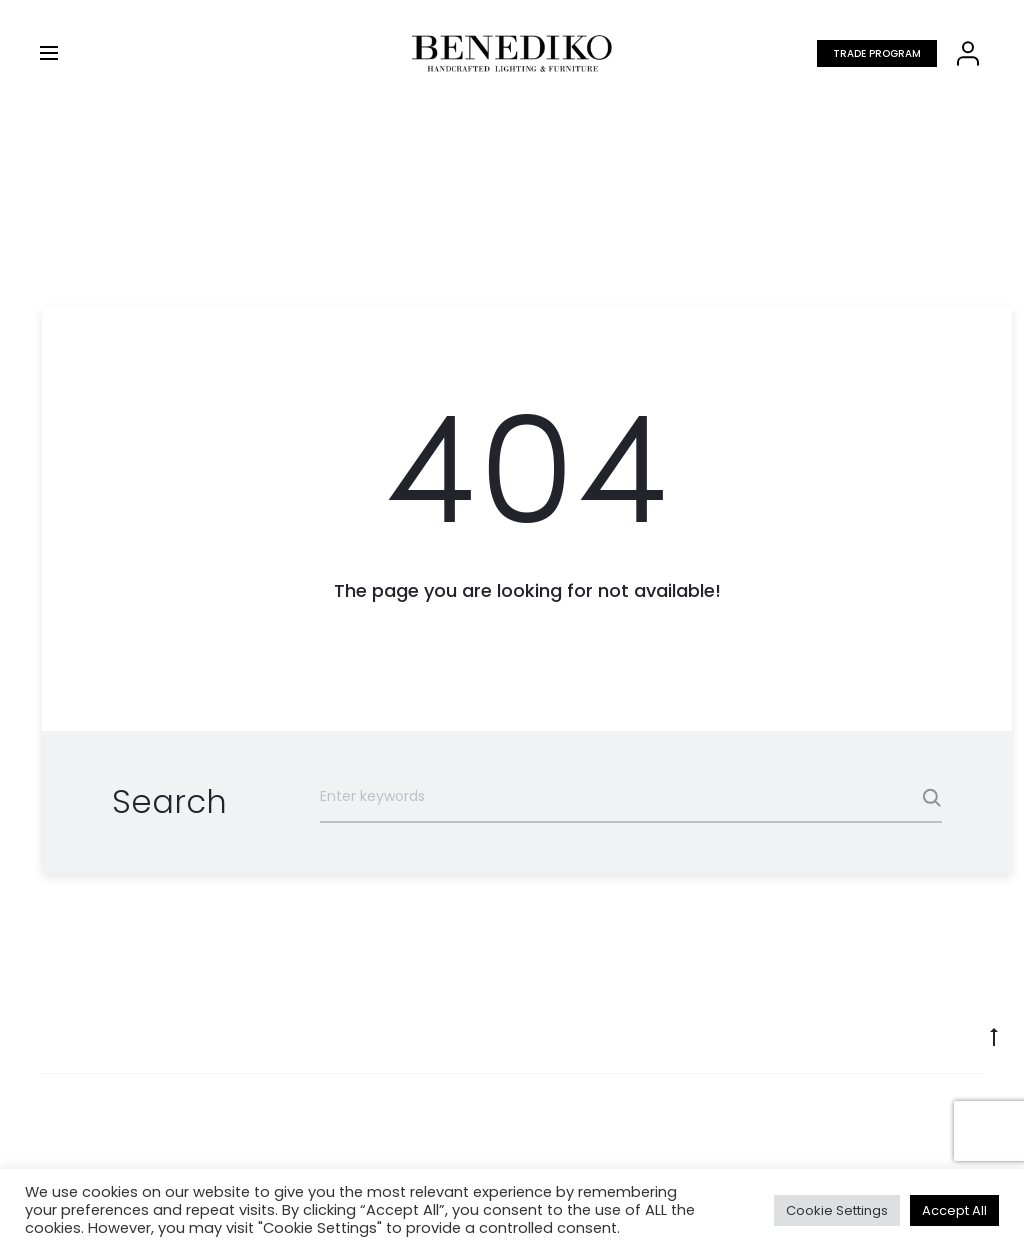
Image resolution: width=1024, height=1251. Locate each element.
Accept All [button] (954, 1210)
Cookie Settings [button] (837, 1210)
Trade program (877, 53)
